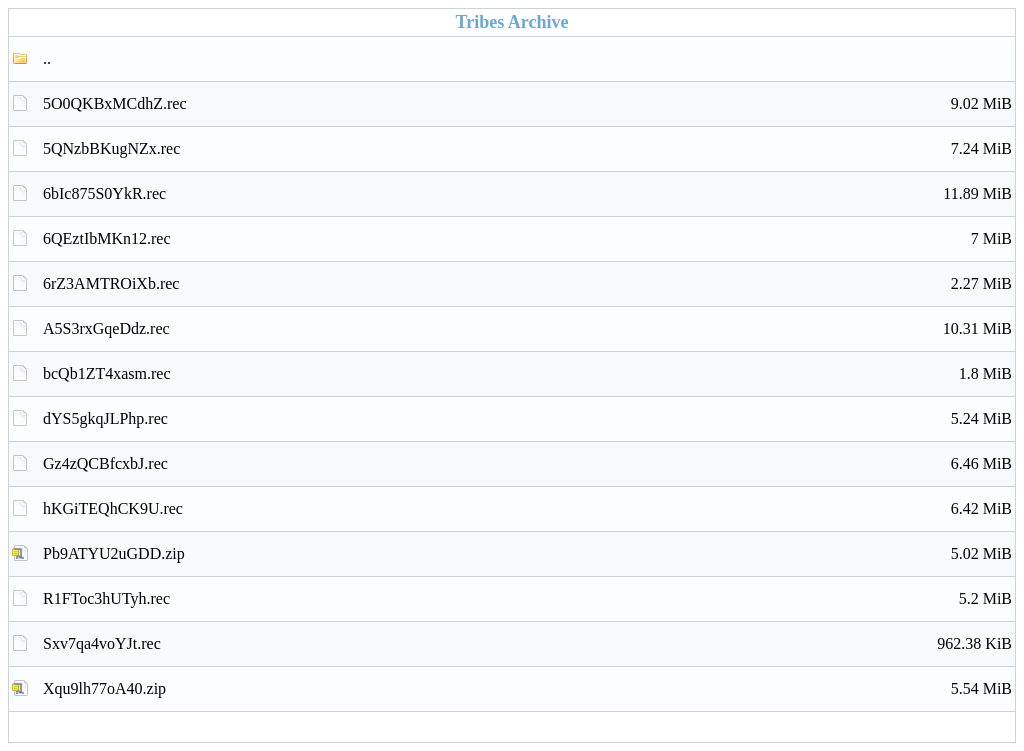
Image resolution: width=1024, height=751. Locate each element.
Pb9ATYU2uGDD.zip (527, 554)
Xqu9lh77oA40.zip (527, 689)
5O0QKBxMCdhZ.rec (527, 104)
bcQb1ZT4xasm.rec (527, 374)
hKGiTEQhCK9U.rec (527, 509)
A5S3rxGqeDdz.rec (527, 329)
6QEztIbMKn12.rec (527, 239)
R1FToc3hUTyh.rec (527, 599)
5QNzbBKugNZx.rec (527, 149)
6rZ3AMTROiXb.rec (527, 284)
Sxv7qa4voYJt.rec (527, 644)
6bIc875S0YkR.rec (527, 194)
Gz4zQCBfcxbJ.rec (527, 464)
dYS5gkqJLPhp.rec (527, 419)
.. (47, 58)
